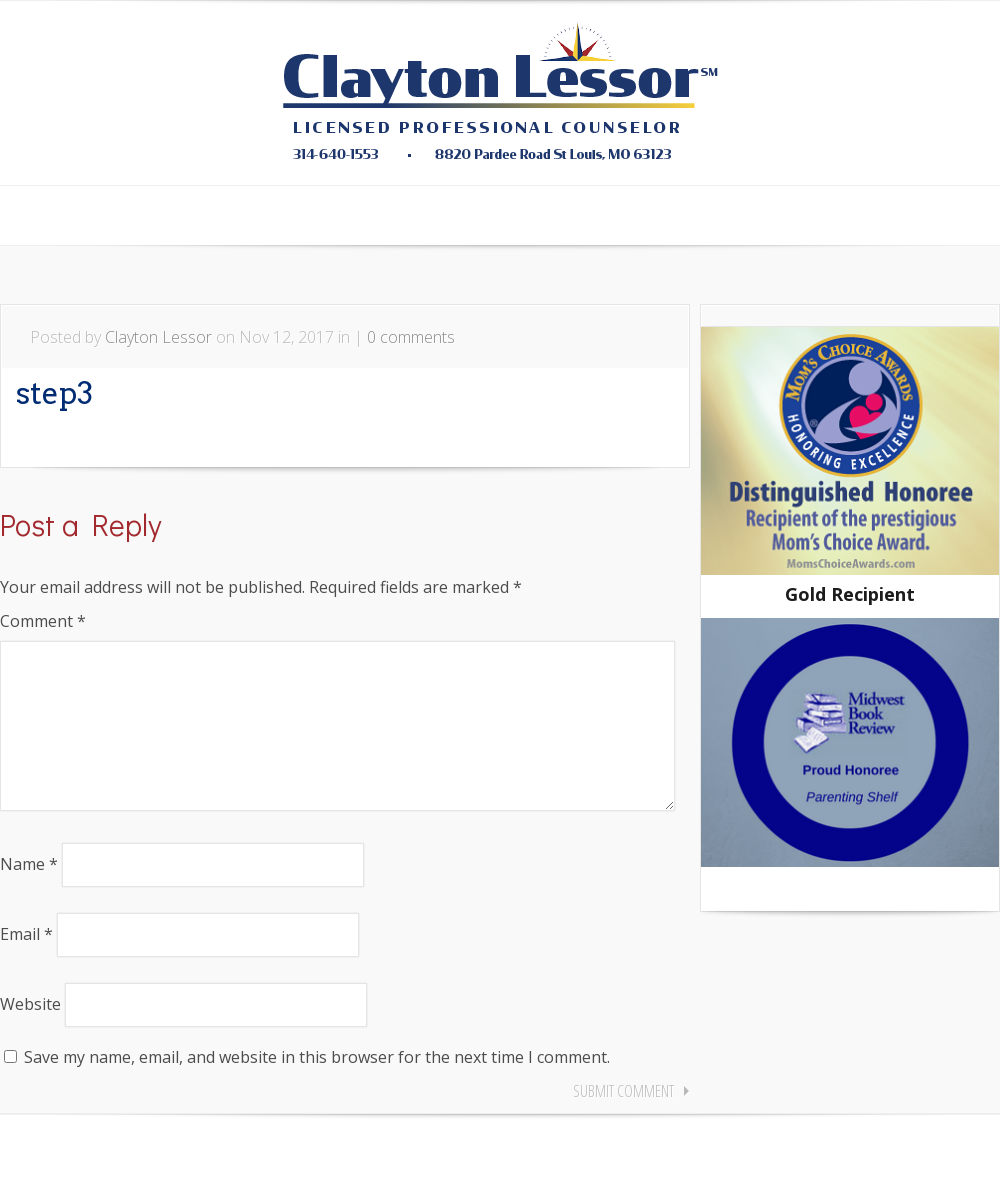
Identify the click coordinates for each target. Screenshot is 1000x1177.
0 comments (411, 337)
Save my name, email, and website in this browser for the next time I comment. (317, 1089)
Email (26, 966)
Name (29, 896)
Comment (43, 621)
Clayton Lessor (158, 337)
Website (30, 1036)
